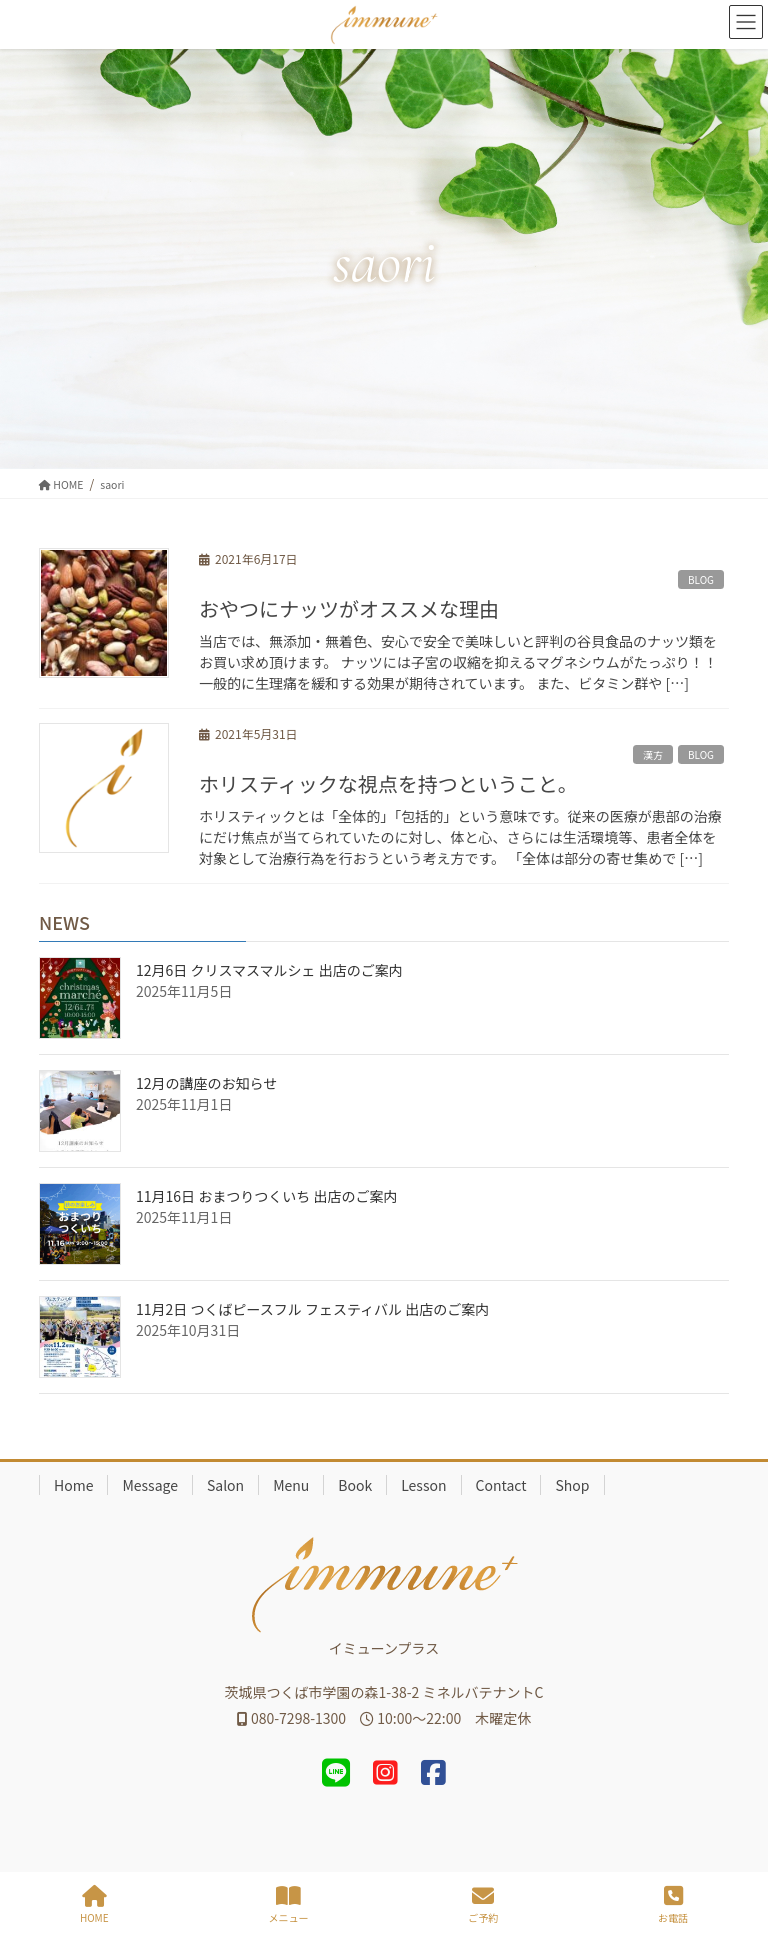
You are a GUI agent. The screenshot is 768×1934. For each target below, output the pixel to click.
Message (150, 1485)
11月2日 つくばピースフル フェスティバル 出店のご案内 (312, 1309)
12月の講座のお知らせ (206, 1083)
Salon (225, 1485)
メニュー (288, 1904)
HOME (94, 1904)
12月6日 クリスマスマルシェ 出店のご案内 (269, 970)
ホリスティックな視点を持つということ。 (388, 783)
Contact (501, 1485)
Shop (572, 1485)
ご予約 (483, 1904)
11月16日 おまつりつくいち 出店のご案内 (267, 1196)
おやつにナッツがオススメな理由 (349, 608)
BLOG (701, 579)
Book (355, 1485)
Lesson (423, 1485)
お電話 (673, 1904)
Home (73, 1485)
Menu (291, 1485)
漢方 (653, 754)
